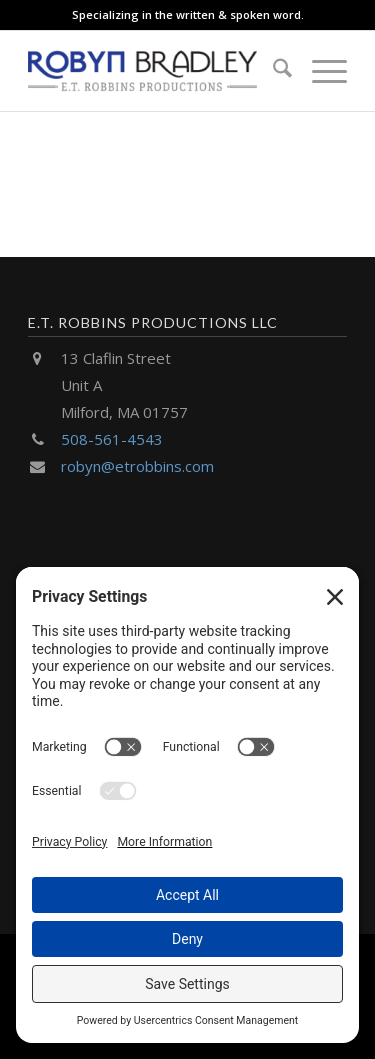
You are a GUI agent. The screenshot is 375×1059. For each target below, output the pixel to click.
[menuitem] (272, 71)
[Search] (272, 71)
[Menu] (319, 71)
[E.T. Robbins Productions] (155, 71)
